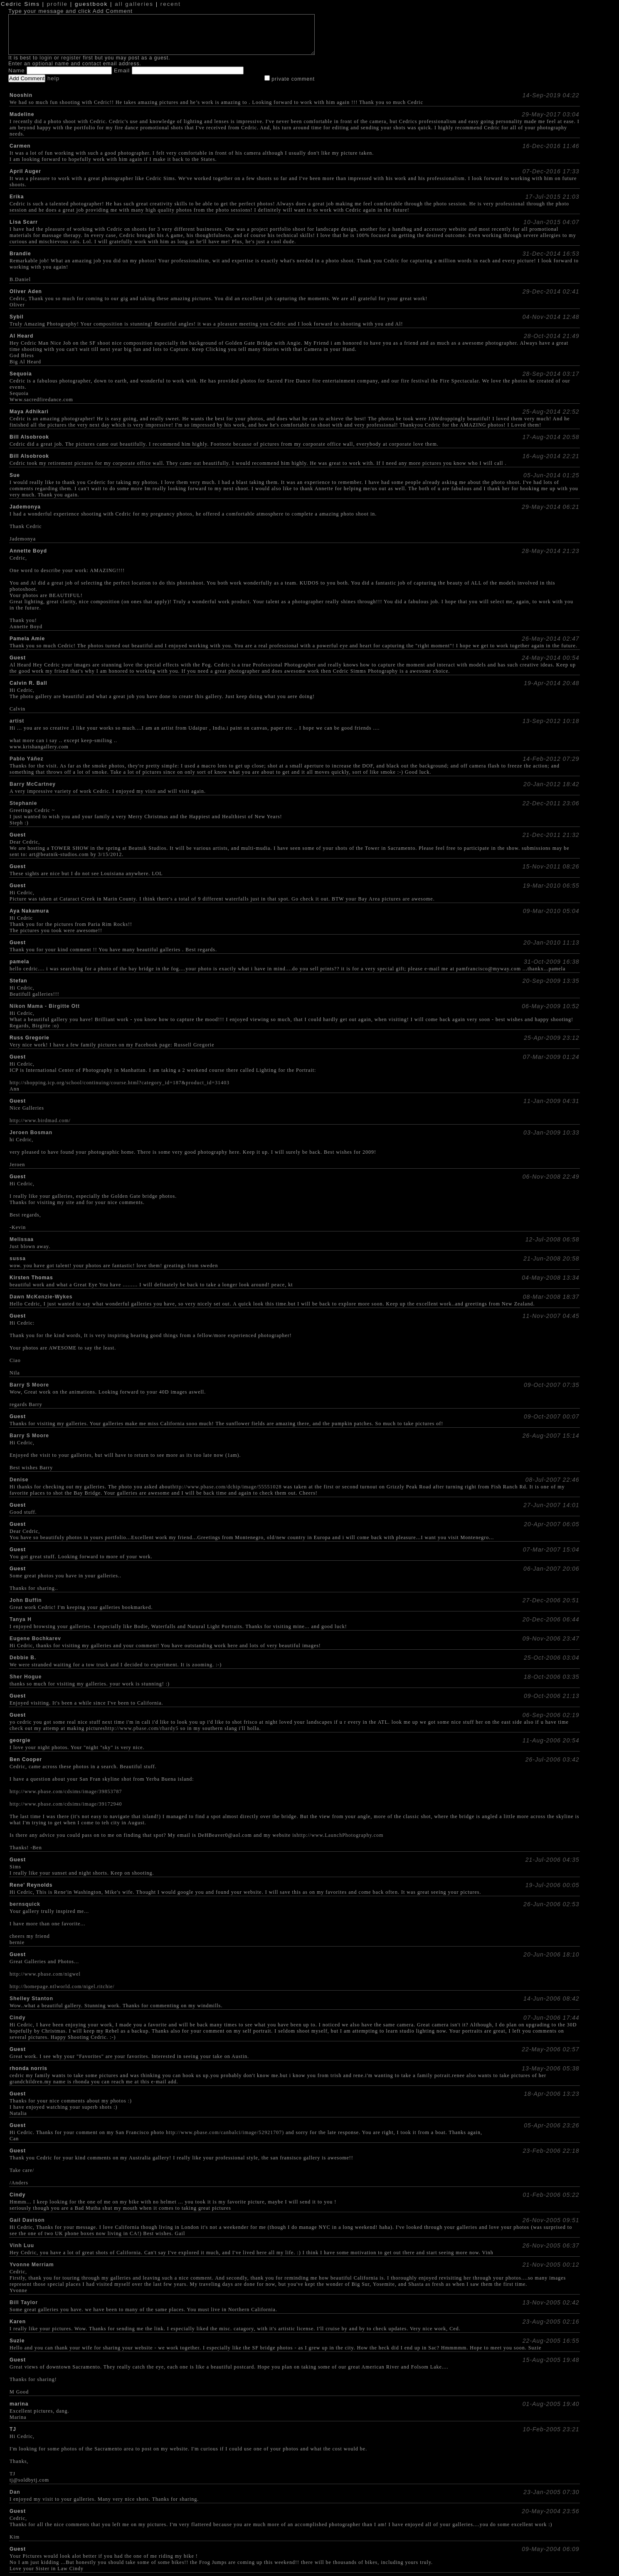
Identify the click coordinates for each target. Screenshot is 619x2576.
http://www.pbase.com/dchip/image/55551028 (227, 1487)
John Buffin (26, 1600)
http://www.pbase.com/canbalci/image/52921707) (225, 2132)
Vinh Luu (22, 2245)
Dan (15, 2492)
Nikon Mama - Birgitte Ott (45, 1006)
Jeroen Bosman (31, 1132)
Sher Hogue (26, 1677)
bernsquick (25, 1904)
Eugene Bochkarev (35, 1638)
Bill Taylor (24, 2302)
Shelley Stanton (31, 1998)
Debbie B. (23, 1658)
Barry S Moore (29, 1385)
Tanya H (21, 1619)
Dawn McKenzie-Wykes (41, 1297)
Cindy (17, 2018)
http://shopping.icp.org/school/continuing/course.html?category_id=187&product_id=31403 (119, 1083)
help (53, 78)
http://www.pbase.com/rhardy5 (142, 1728)
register (71, 58)
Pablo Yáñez (26, 759)
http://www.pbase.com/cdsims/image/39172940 (66, 1804)
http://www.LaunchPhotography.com (339, 1835)
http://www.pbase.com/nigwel (45, 1974)
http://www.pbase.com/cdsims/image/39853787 (66, 1791)
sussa (18, 1258)
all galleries (134, 4)
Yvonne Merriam (32, 2265)
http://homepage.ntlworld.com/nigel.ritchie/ (62, 1986)
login (45, 58)
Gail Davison (27, 2220)
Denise (19, 1480)
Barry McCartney (33, 784)
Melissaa (22, 1239)
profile (57, 4)
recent (170, 4)
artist (17, 721)
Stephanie (23, 803)
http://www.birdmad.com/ (40, 1120)
